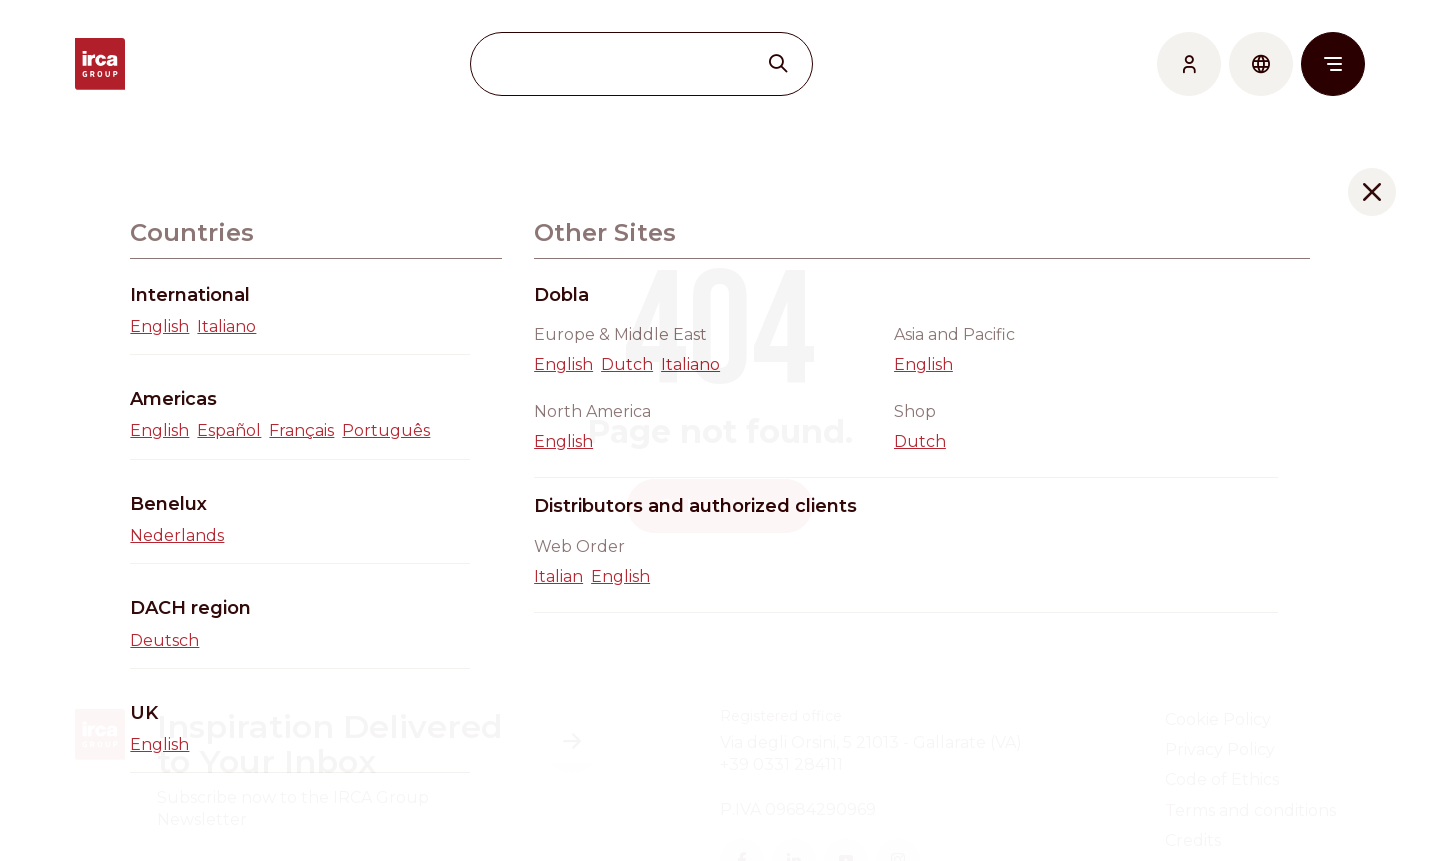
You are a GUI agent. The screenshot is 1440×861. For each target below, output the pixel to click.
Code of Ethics (1222, 779)
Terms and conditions (1250, 810)
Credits (1193, 840)
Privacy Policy (1220, 749)
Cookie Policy (1218, 719)
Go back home (720, 505)
